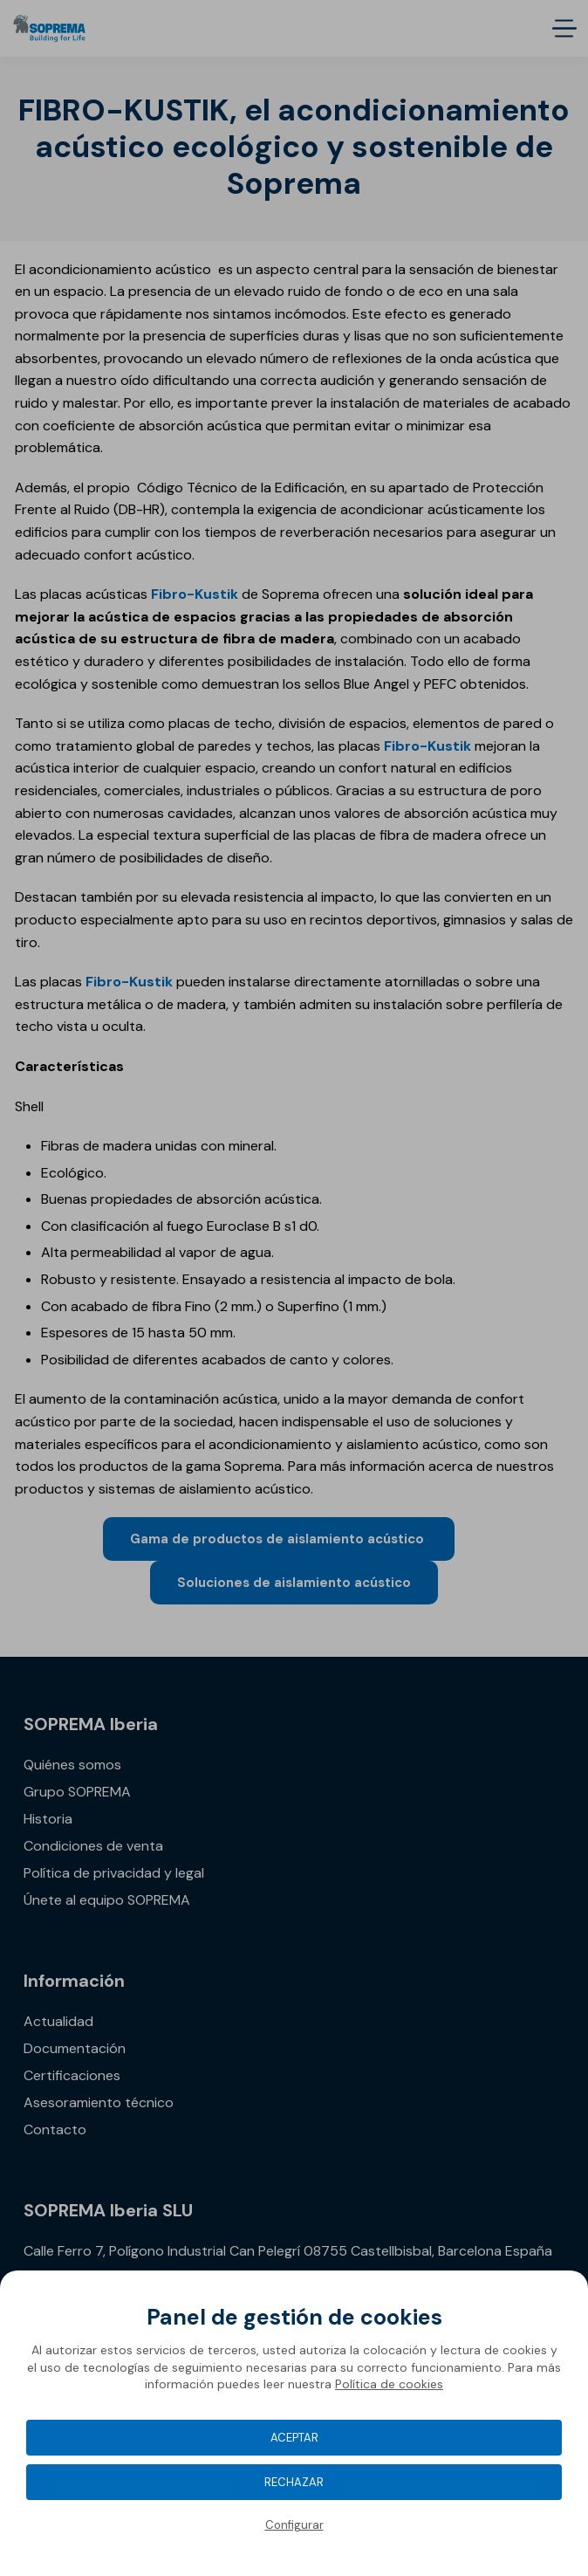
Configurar (294, 2525)
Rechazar (294, 2482)
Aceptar (294, 2437)
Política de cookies (389, 2384)
